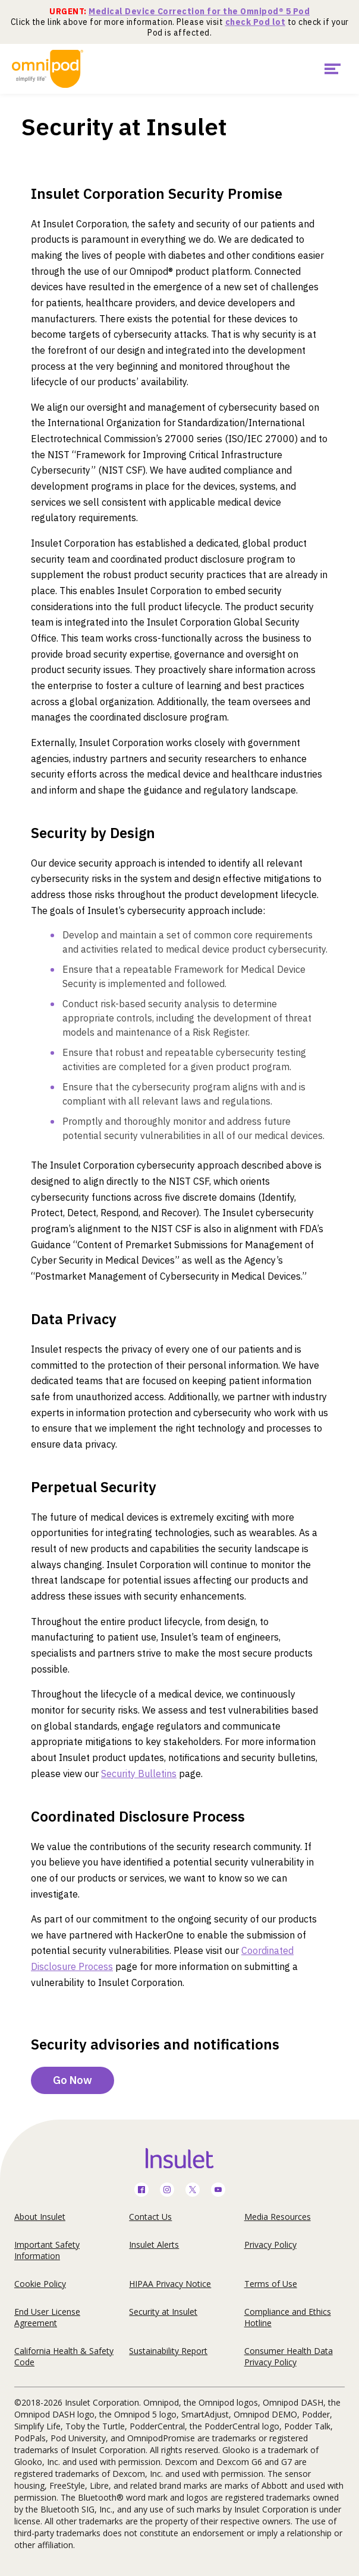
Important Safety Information (47, 2250)
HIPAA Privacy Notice (170, 2283)
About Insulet (39, 2216)
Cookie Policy (40, 2283)
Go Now (72, 2080)
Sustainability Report (168, 2350)
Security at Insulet (163, 2311)
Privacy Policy (270, 2244)
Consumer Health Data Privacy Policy (288, 2356)
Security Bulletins (139, 1773)
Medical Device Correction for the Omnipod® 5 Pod (199, 11)
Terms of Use (270, 2283)
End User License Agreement (47, 2317)
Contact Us (150, 2216)
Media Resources (277, 2216)
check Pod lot (255, 22)
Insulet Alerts (154, 2244)
